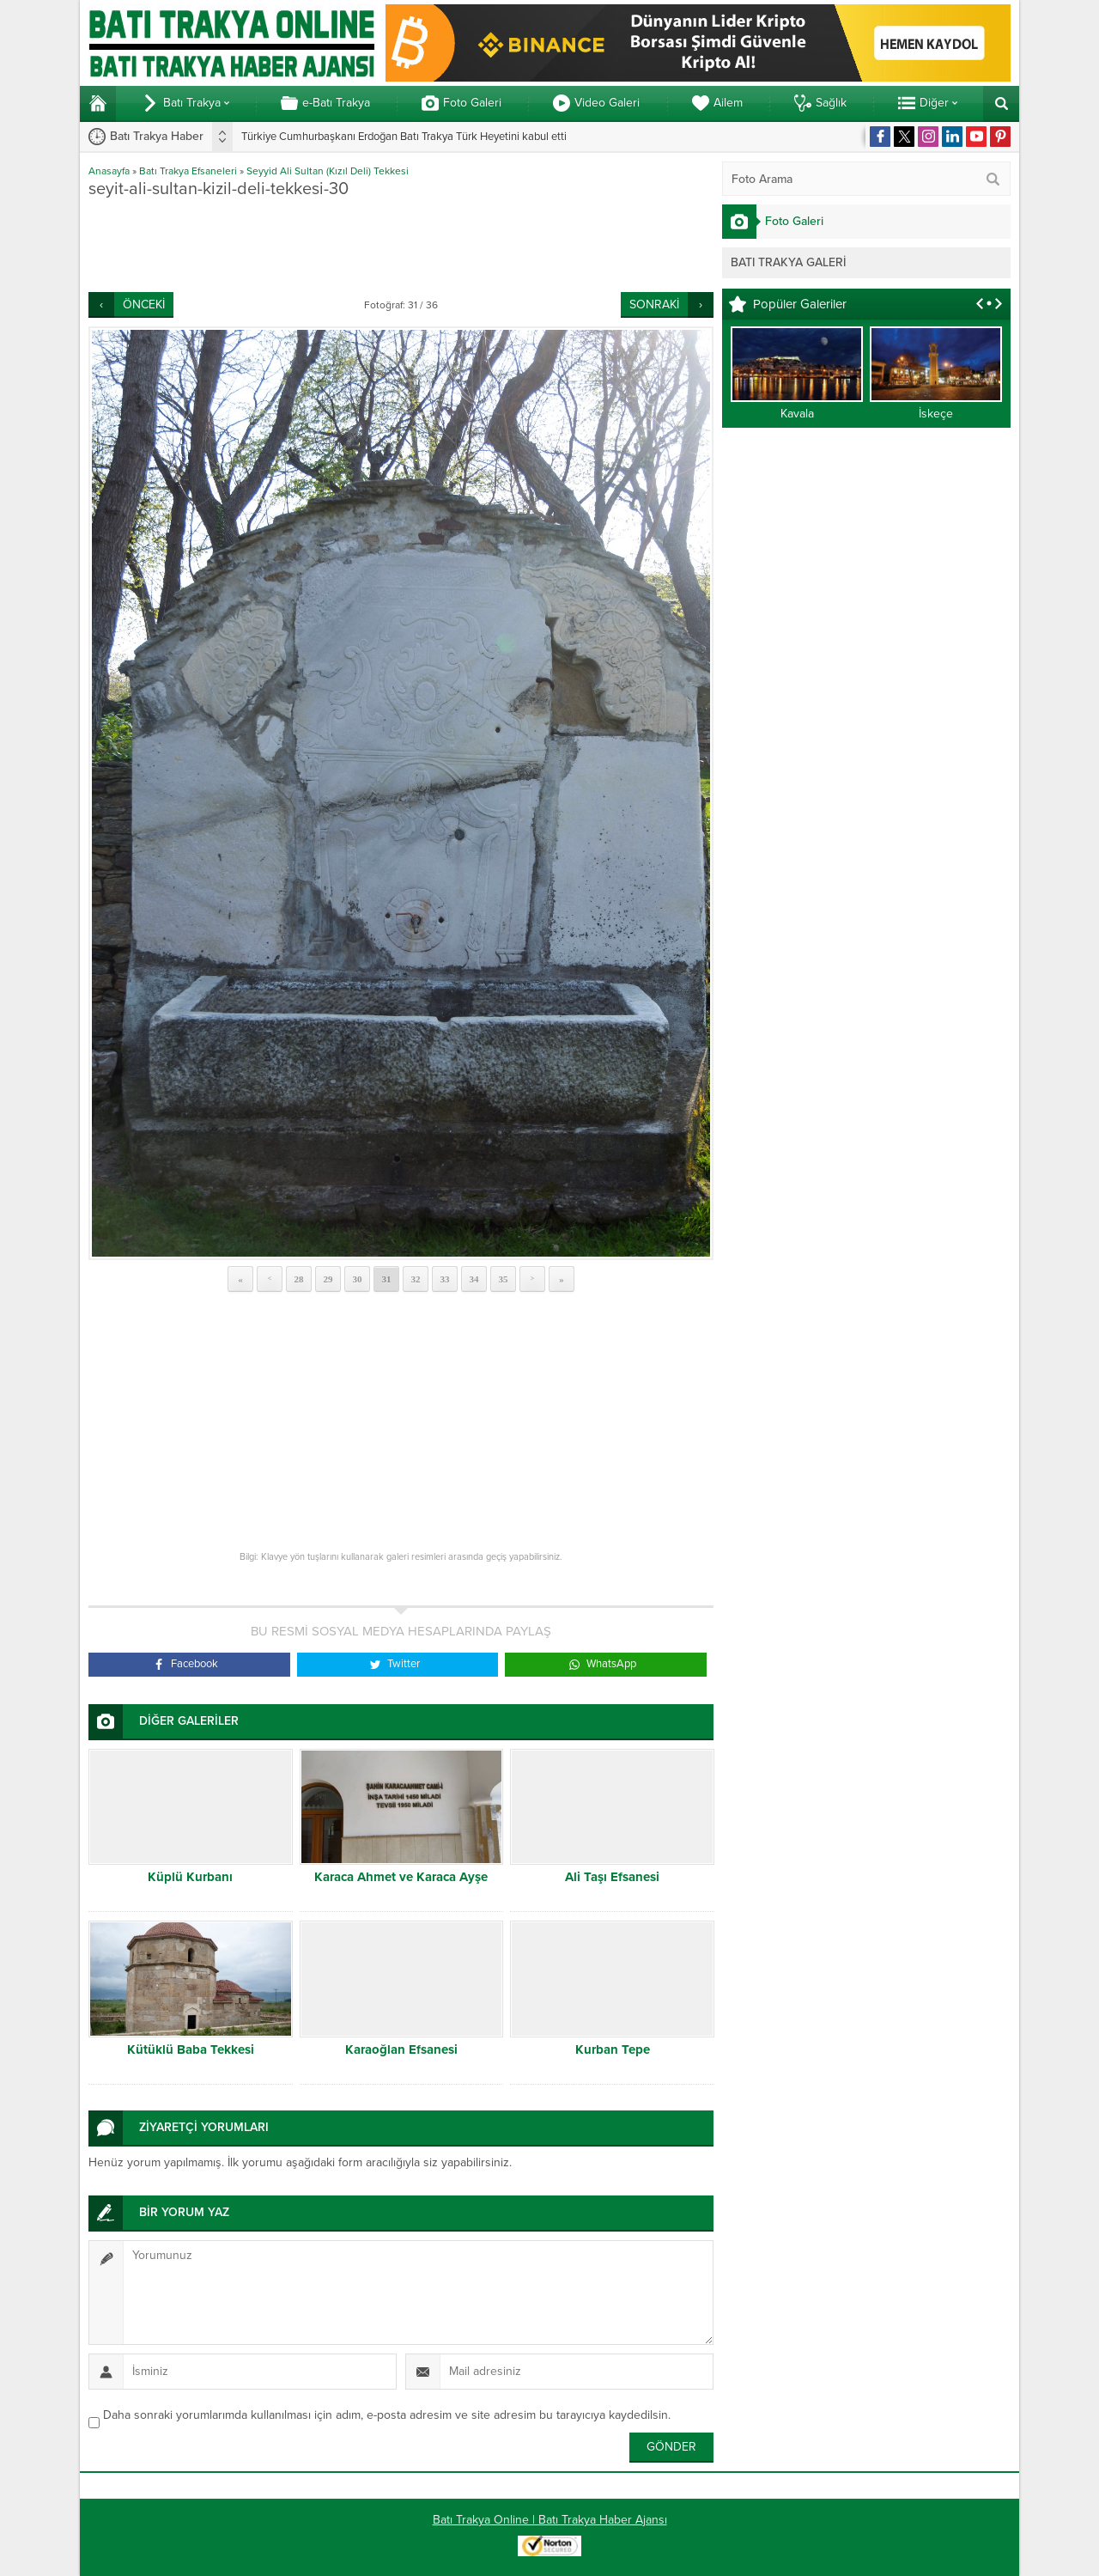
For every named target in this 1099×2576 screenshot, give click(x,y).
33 (445, 1279)
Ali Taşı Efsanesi (612, 1877)
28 (299, 1279)
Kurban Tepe (612, 2049)
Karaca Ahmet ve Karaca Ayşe (401, 1877)
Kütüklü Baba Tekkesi (190, 2049)
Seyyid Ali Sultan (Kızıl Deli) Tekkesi (327, 171)
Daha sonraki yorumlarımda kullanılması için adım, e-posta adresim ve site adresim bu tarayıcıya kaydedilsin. (387, 2415)
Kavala (797, 413)
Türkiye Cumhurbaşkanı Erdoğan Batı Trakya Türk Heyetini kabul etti (404, 136)
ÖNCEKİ (144, 304)
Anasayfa (109, 171)
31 (387, 1279)
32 (416, 1279)
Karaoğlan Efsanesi (401, 2049)
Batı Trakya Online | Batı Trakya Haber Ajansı (550, 2519)
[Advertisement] (400, 244)
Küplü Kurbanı (190, 1877)
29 (328, 1279)
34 (474, 1279)
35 (503, 1279)
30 (357, 1279)
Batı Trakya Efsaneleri (188, 171)
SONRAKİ (654, 304)
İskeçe (936, 413)
